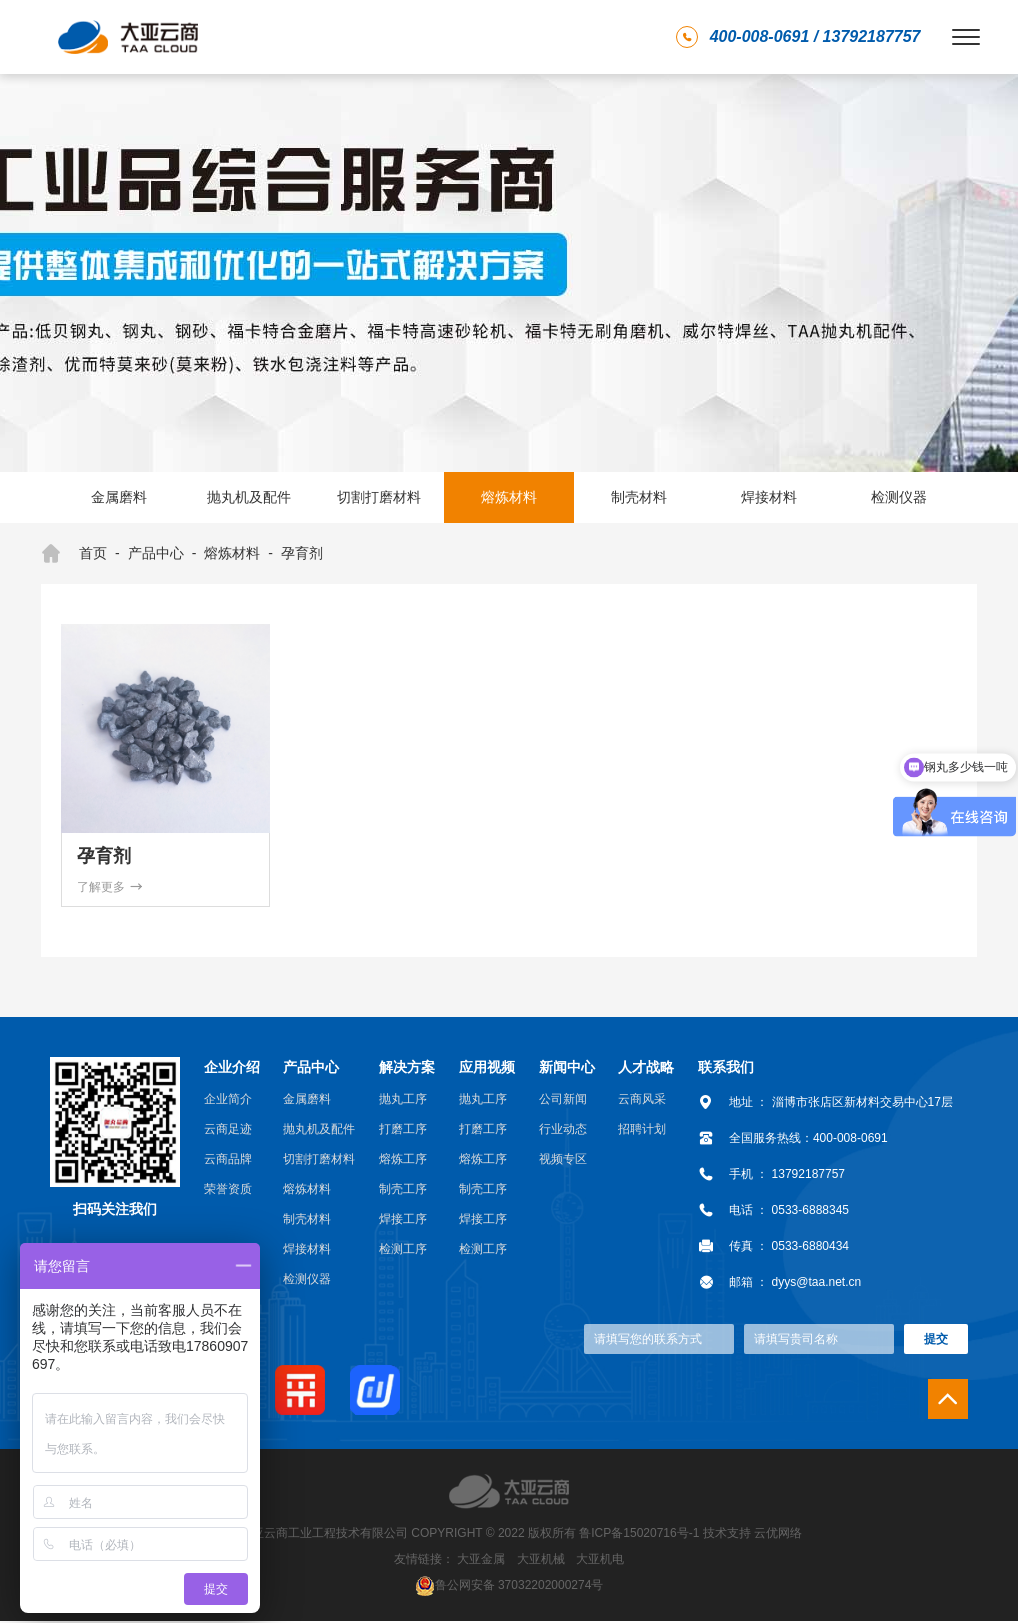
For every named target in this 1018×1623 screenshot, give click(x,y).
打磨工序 (403, 1131)
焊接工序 (403, 1221)
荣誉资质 (228, 1191)
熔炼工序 (403, 1161)
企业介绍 (232, 1069)
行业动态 (563, 1131)
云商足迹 (228, 1131)
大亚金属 (481, 1561)
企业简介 (228, 1101)
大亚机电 (600, 1561)
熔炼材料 (509, 497)
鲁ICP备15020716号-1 (639, 1535)
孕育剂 (302, 553)
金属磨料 (119, 497)
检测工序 (403, 1251)
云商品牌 (228, 1161)
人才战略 (646, 1069)
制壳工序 (403, 1191)
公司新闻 (563, 1101)
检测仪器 (899, 497)
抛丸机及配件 (249, 497)
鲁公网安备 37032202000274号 (519, 1586)
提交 (936, 1341)
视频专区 (563, 1161)
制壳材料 (639, 497)
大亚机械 (541, 1561)
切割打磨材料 (379, 497)
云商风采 (642, 1101)
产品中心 (156, 553)
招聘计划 (642, 1131)
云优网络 (778, 1535)
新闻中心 (567, 1069)
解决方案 (407, 1069)
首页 (74, 554)
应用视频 (487, 1069)
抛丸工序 (403, 1101)
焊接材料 (769, 497)
